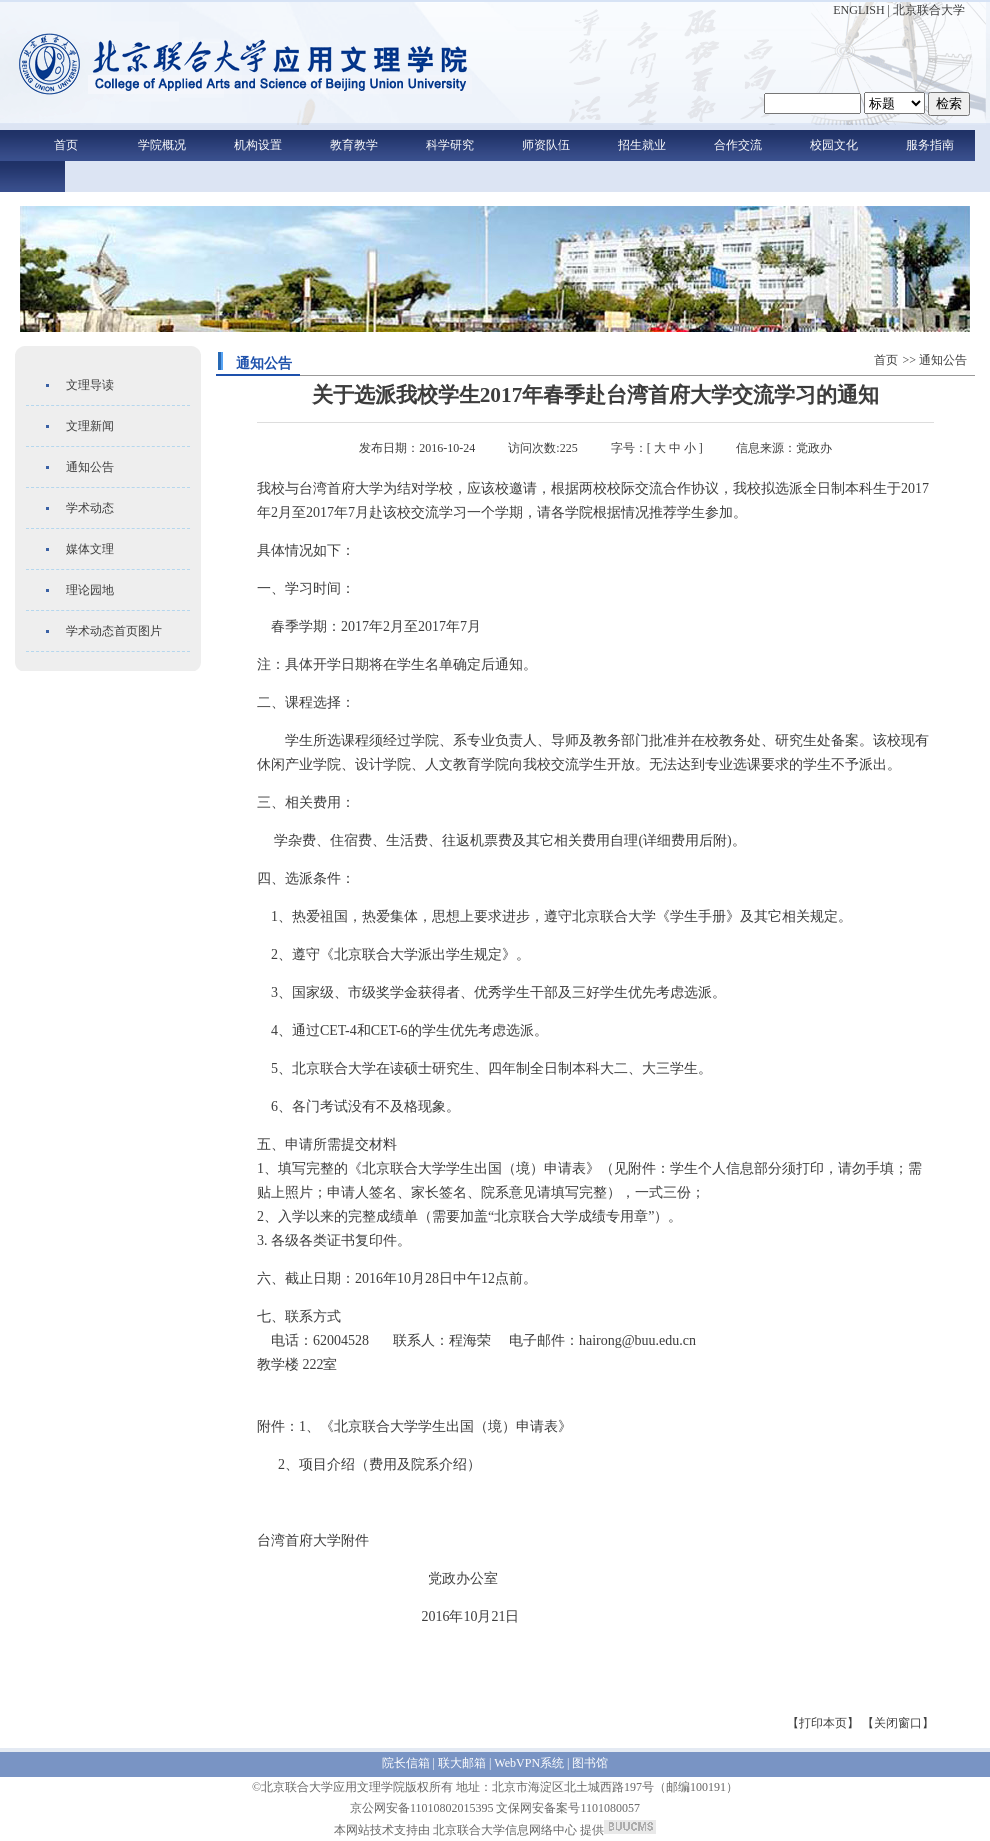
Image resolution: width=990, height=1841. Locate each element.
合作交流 (738, 145)
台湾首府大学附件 (313, 1540)
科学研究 (450, 145)
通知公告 (90, 467)
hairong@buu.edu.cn (637, 1340)
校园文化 (834, 145)
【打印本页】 (823, 1723)
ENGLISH (858, 10)
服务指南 (930, 145)
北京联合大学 (929, 10)
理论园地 (90, 590)
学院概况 (162, 145)
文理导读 (90, 385)
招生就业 (642, 145)
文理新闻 (90, 426)
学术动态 (90, 508)
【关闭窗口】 (898, 1723)
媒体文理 (90, 549)
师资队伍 (546, 145)
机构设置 (258, 145)
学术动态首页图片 (114, 631)
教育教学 (354, 145)
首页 (66, 145)
